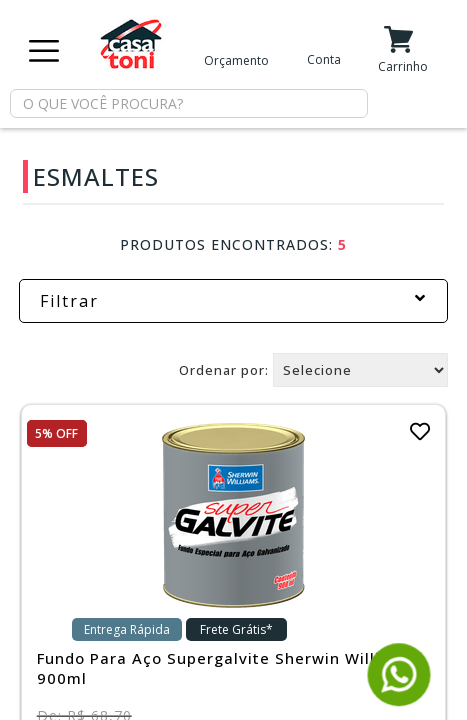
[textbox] (189, 103)
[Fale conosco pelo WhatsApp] (399, 697)
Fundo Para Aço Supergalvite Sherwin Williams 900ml (225, 668)
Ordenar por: (224, 370)
